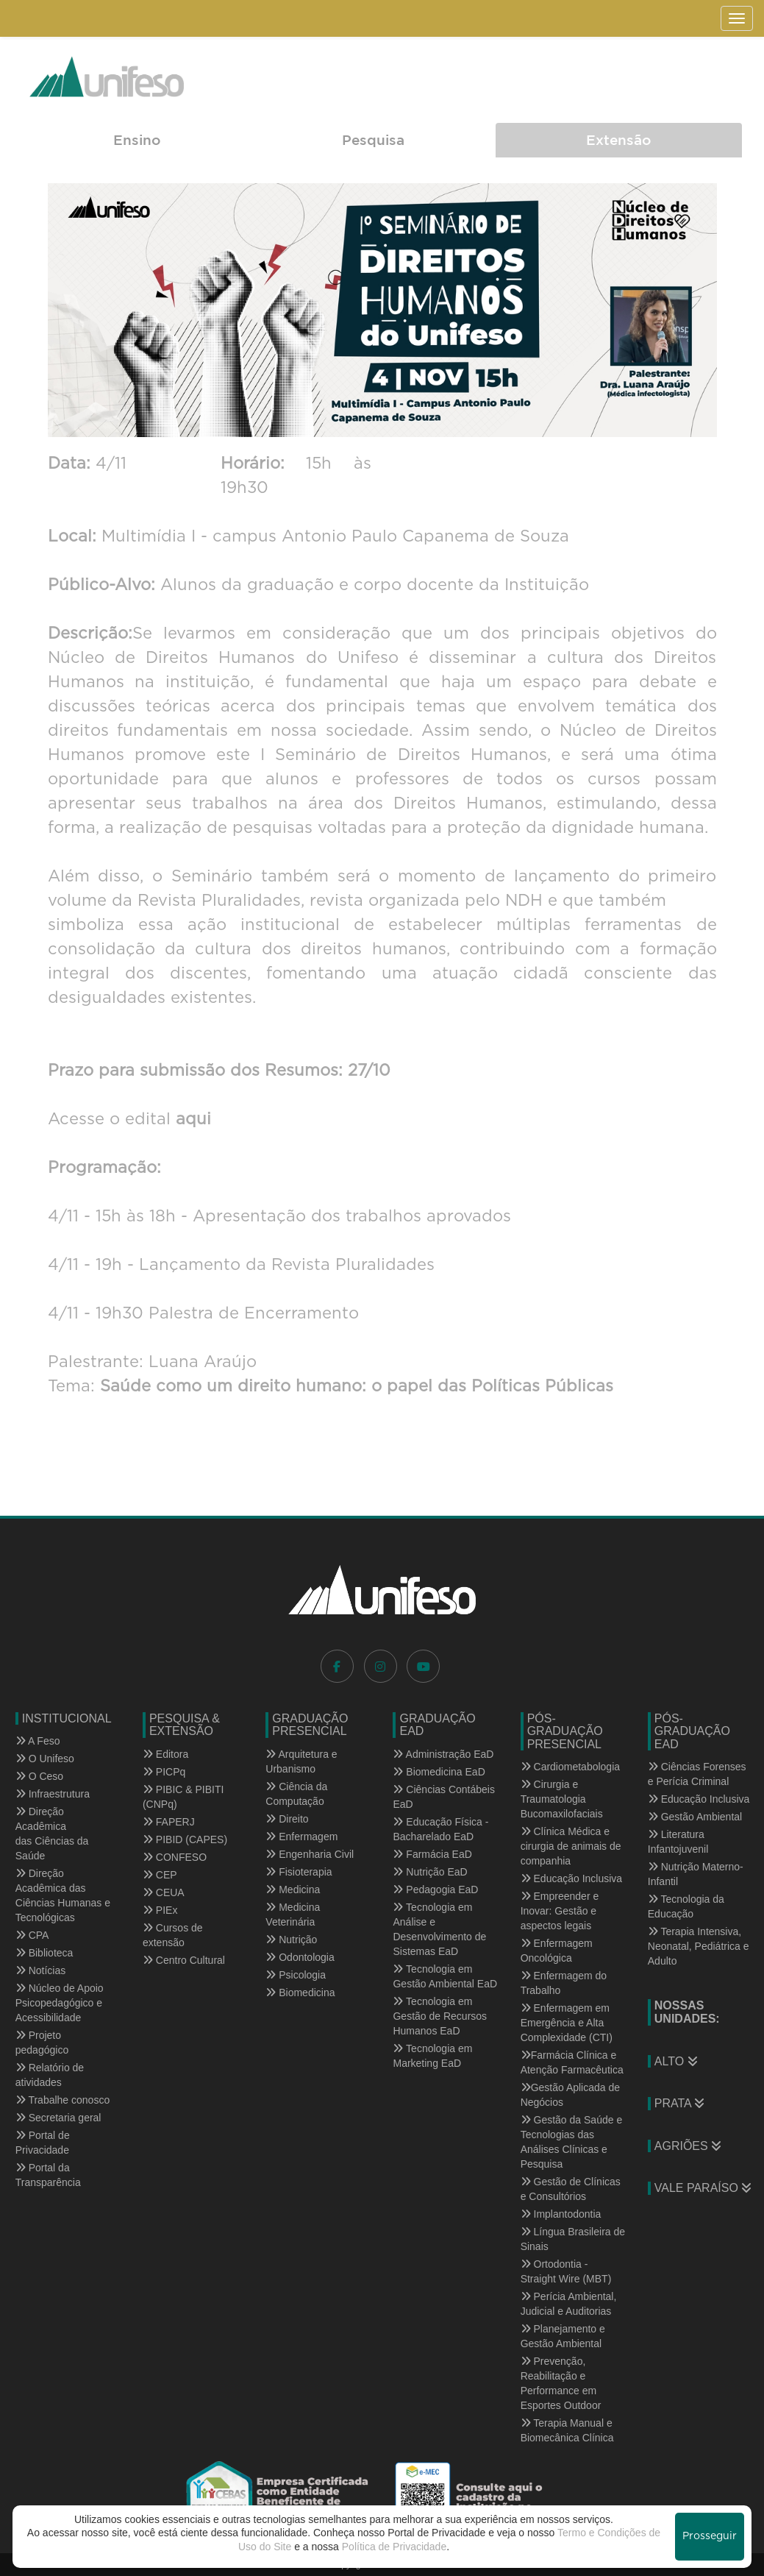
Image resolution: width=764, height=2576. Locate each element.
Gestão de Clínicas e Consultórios (571, 2189)
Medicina (292, 1889)
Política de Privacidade (394, 2546)
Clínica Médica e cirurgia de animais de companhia (571, 1846)
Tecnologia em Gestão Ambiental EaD (445, 1976)
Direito (286, 1819)
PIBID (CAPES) (185, 1839)
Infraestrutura (52, 1794)
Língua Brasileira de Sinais (573, 2239)
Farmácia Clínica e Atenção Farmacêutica (572, 2062)
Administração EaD (443, 1754)
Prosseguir (709, 2536)
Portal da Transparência (48, 2175)
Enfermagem (301, 1836)
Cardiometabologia (570, 1767)
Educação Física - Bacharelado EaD (440, 1829)
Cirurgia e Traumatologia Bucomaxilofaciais (562, 1799)
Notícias (40, 1970)
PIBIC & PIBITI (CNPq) (183, 1797)
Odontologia (299, 1957)
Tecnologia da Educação (686, 1906)
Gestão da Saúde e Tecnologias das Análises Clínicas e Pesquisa (572, 2142)
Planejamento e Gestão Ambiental (563, 2336)
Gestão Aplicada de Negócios (570, 2095)
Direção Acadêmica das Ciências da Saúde (52, 1834)
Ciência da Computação (296, 1794)
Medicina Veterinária (292, 1914)
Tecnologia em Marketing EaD (432, 2056)
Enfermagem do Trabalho (564, 1983)
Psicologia (295, 1975)
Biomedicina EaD (439, 1772)
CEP (160, 1875)
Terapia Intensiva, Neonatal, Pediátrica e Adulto (698, 1946)
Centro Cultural (184, 1960)
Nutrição (291, 1939)
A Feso (37, 1741)
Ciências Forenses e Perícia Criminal (697, 1774)
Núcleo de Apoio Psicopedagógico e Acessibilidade (59, 2002)
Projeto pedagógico (41, 2042)
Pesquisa (373, 140)
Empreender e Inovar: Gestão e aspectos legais (560, 1910)
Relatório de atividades (49, 2075)
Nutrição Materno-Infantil (695, 1874)
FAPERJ (169, 1822)
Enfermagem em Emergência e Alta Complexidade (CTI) (567, 2022)
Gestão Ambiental (695, 1817)
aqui (191, 1119)
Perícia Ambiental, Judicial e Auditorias (569, 2304)
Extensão (618, 140)
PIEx (160, 1910)
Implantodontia (561, 2214)
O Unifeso (44, 1758)
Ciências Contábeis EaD (444, 1797)
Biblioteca (44, 1953)
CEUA (164, 1892)
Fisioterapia (298, 1872)
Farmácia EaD (432, 1854)
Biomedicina (300, 1992)
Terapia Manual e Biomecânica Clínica (567, 2430)
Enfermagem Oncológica (557, 1950)
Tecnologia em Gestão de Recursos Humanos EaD (440, 2016)
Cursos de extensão (173, 1935)
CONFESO (175, 1857)
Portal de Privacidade (42, 2142)
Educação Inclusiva (572, 1878)
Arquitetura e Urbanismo (301, 1761)
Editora (165, 1754)
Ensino (136, 140)
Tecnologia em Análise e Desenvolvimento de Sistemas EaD (439, 1929)
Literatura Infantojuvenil (678, 1841)
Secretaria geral (58, 2117)
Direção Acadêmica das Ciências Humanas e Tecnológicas (62, 1895)
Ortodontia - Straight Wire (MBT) (566, 2271)
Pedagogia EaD (435, 1889)
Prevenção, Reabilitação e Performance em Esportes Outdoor (561, 2383)
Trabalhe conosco (62, 2100)
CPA (32, 1935)
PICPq (164, 1772)
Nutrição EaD (430, 1872)
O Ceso (39, 1776)
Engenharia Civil (309, 1854)
